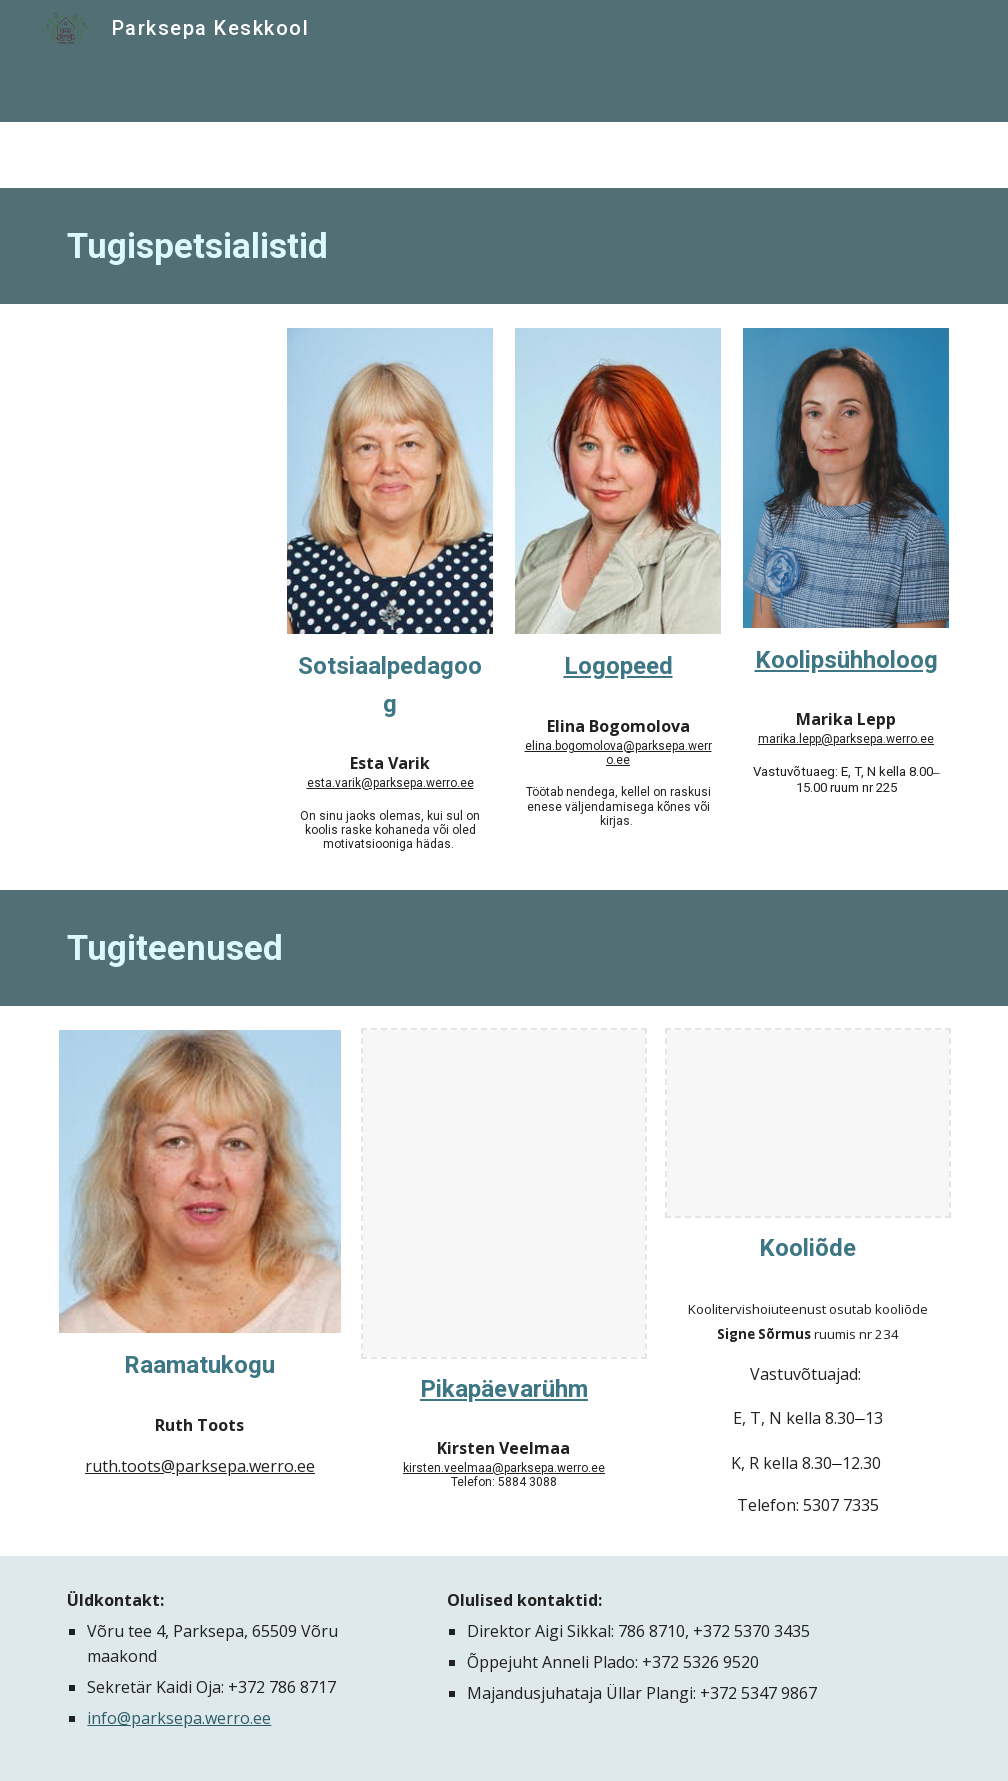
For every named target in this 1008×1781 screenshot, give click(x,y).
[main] (503, 246)
